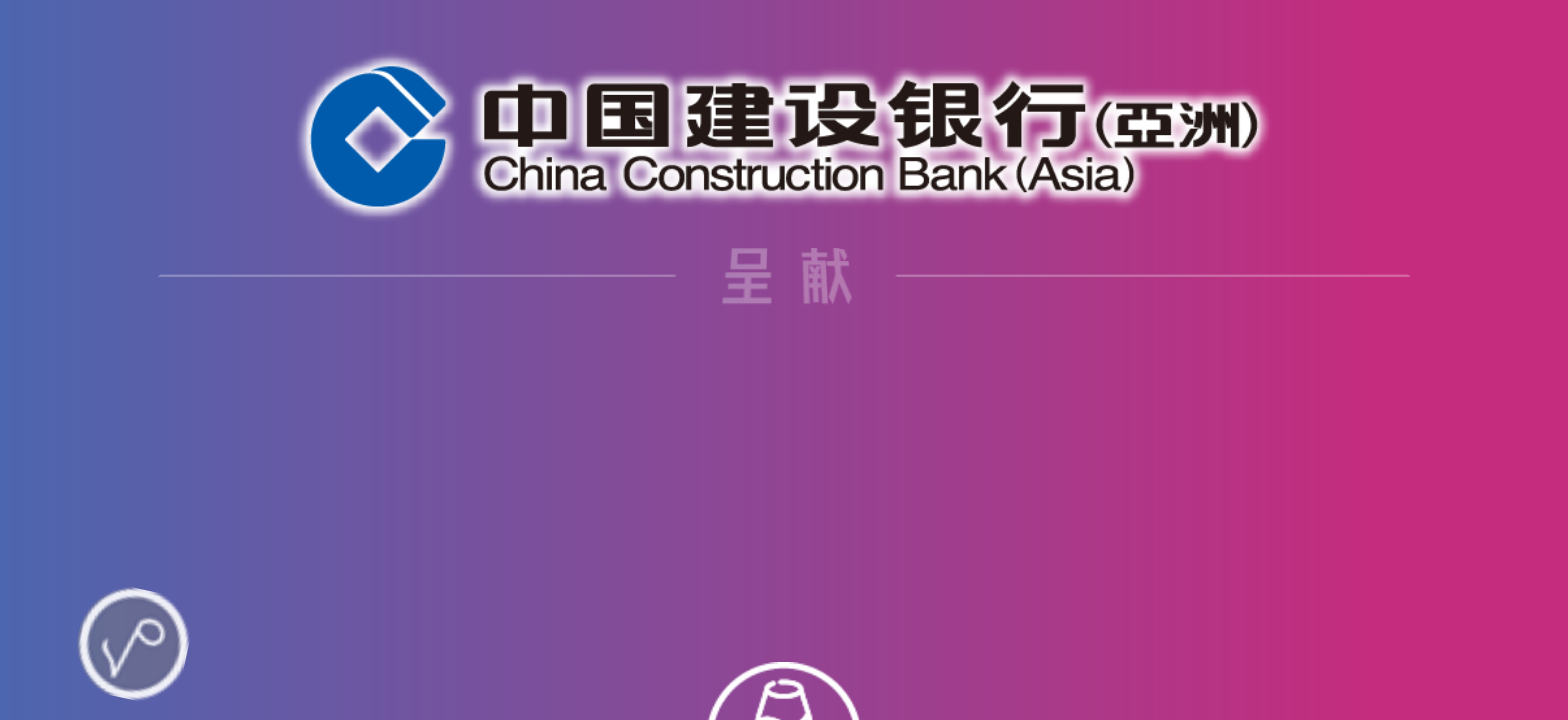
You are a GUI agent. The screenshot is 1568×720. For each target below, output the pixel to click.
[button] (776, 683)
